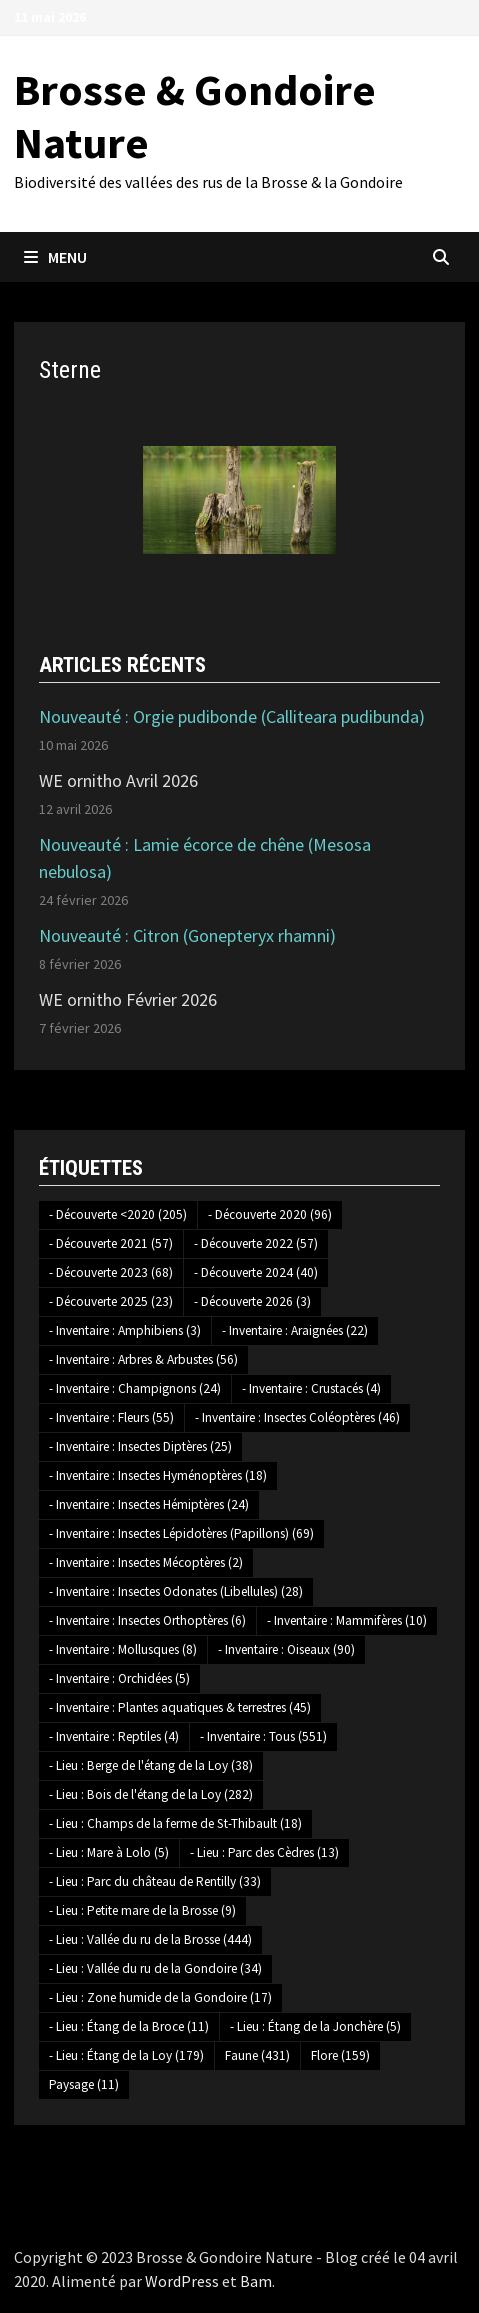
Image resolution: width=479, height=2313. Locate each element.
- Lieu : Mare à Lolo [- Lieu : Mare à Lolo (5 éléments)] (109, 1852)
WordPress (182, 2281)
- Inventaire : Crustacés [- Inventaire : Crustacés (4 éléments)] (311, 1388)
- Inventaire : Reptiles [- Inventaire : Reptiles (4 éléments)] (114, 1736)
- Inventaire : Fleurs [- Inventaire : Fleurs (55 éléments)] (111, 1417)
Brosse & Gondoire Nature (195, 116)
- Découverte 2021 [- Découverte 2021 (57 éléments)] (111, 1243)
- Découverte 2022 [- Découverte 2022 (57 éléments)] (256, 1243)
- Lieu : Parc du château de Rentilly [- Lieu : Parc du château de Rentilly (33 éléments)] (155, 1881)
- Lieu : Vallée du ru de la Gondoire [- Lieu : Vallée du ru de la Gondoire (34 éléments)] (155, 1968)
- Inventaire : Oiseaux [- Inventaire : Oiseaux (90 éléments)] (286, 1649)
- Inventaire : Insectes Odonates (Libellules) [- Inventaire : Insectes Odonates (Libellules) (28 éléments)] (176, 1591)
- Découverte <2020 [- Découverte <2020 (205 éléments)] (118, 1214)
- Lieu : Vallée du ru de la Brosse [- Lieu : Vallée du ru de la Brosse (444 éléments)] (150, 1939)
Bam (256, 2281)
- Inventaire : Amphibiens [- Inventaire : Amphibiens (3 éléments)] (125, 1330)
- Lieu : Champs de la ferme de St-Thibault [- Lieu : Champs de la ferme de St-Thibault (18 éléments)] (175, 1823)
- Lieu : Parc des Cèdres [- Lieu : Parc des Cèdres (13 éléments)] (264, 1852)
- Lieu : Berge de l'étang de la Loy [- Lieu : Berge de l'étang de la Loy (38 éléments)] (151, 1765)
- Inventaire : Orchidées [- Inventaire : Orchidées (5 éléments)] (119, 1678)
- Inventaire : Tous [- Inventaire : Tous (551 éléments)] (263, 1736)
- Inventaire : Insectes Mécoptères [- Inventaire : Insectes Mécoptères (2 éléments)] (146, 1562)
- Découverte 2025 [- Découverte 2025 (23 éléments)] (111, 1301)
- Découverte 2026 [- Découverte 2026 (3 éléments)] (252, 1301)
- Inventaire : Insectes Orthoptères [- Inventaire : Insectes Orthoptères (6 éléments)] (147, 1620)
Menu (55, 257)
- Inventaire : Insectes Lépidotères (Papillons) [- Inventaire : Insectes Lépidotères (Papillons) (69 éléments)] (181, 1533)
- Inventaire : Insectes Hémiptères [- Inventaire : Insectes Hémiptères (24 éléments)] (149, 1504)
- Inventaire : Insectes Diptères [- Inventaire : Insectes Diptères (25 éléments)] (140, 1446)
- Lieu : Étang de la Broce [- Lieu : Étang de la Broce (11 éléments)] (129, 2026)
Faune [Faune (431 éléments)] (257, 2055)
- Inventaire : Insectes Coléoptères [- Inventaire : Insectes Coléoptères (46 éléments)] (297, 1417)
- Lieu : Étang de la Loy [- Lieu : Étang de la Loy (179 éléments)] (126, 2055)
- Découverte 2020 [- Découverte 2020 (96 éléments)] (270, 1214)
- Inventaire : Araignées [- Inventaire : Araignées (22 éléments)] (295, 1330)
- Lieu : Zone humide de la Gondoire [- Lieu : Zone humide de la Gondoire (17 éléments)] (160, 1997)
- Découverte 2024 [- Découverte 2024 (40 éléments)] (256, 1272)
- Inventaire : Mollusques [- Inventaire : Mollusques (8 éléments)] (123, 1649)
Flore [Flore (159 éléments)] (340, 2055)
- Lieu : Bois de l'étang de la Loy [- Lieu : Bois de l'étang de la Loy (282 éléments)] (151, 1794)
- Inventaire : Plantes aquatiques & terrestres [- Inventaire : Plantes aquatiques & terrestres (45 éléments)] (180, 1707)
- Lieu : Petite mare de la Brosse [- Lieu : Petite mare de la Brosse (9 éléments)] (142, 1910)
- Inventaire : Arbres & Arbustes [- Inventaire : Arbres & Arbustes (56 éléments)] (143, 1359)
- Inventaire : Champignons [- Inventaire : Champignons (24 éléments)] (135, 1388)
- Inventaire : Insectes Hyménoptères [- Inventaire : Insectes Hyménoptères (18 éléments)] (158, 1475)
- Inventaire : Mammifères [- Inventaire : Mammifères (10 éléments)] (347, 1620)
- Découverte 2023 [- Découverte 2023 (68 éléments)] (111, 1272)
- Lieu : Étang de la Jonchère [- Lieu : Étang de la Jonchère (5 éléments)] (315, 2026)
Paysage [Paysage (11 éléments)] (84, 2084)
